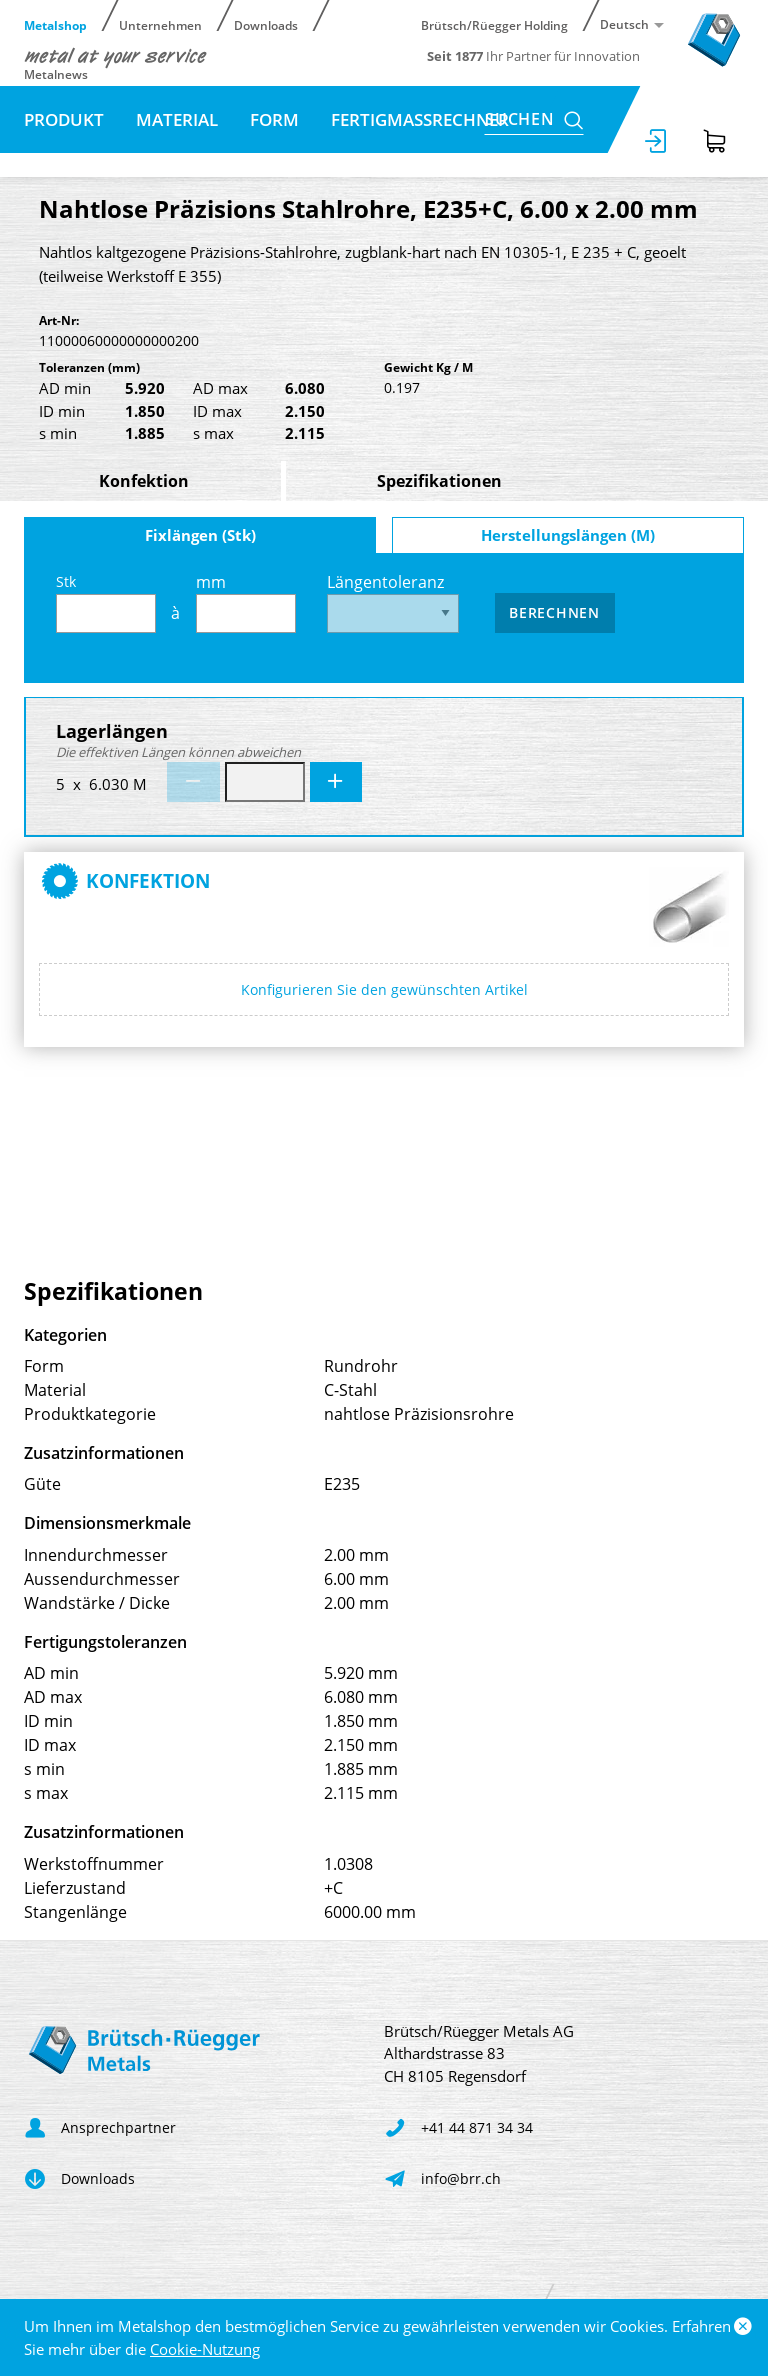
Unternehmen (160, 24)
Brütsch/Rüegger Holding (494, 24)
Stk (106, 602)
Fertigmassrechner (420, 119)
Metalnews (56, 73)
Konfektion (144, 481)
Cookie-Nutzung (205, 2349)
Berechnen (554, 612)
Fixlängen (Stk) (200, 535)
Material (177, 119)
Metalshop (55, 24)
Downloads (266, 24)
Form (274, 119)
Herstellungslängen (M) (568, 535)
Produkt (64, 119)
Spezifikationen (439, 481)
